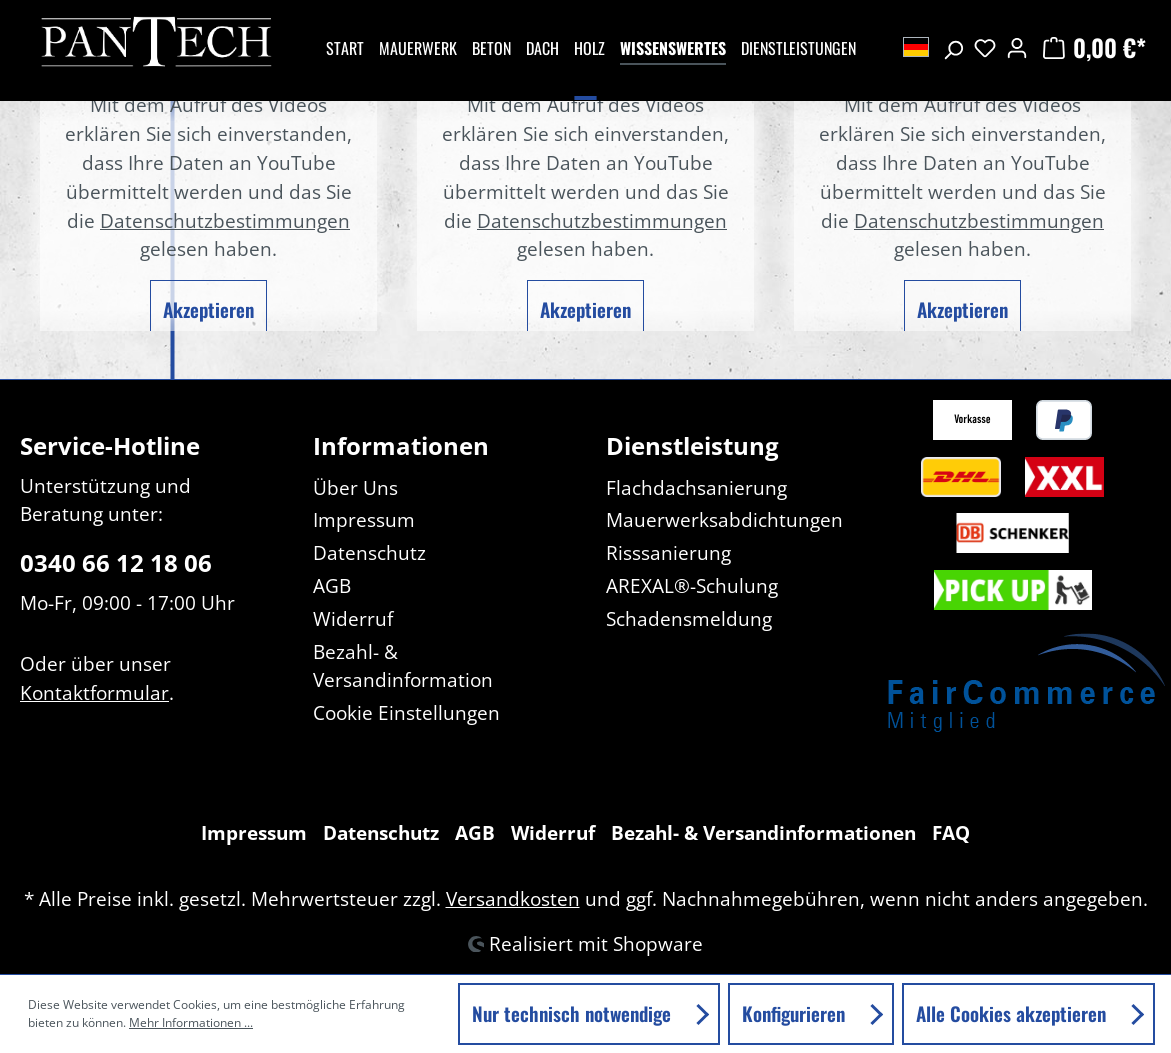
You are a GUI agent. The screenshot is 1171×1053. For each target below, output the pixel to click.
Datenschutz (369, 552)
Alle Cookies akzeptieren (1013, 1013)
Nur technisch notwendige (574, 1013)
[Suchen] (953, 47)
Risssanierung (668, 552)
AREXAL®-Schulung (692, 585)
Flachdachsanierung (696, 487)
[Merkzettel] (985, 47)
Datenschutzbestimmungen (225, 220)
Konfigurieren (796, 1013)
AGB (332, 585)
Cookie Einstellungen (406, 712)
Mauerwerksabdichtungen (724, 519)
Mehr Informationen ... (191, 1022)
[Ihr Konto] (1017, 47)
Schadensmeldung (689, 618)
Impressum (364, 519)
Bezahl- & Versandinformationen (763, 832)
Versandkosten (513, 898)
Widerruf (353, 618)
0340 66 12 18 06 (116, 562)
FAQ (951, 832)
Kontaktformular (94, 692)
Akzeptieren (208, 309)
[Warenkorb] (1092, 47)
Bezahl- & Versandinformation (403, 666)
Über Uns (355, 487)
